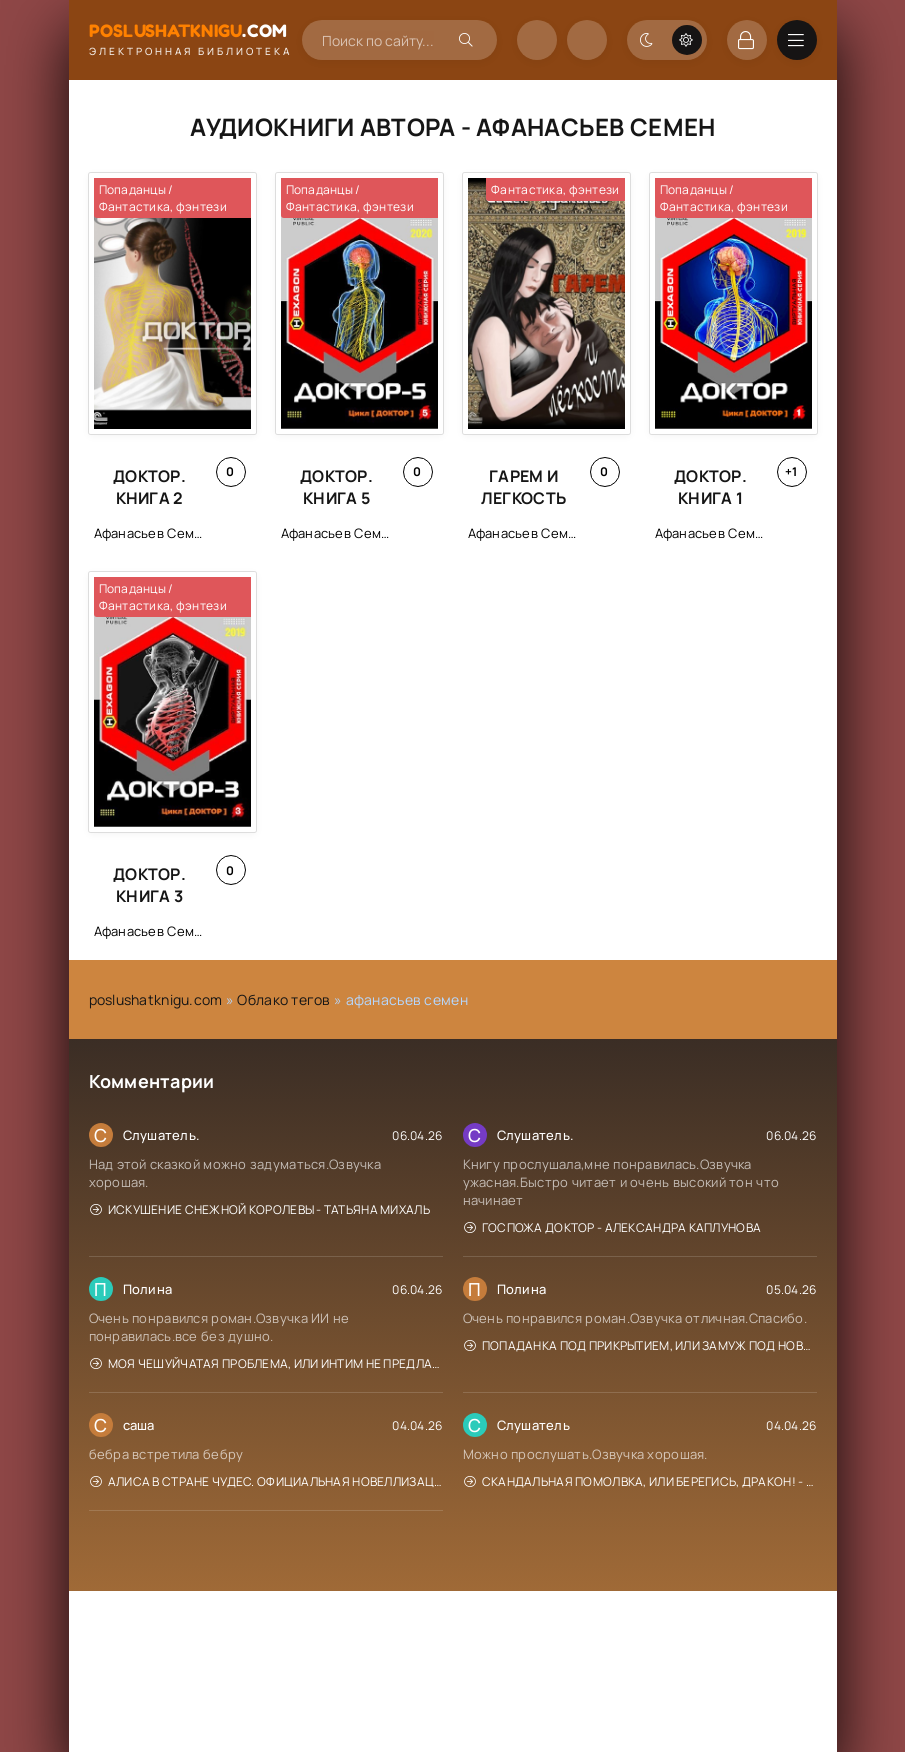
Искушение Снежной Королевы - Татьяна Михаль (260, 1209)
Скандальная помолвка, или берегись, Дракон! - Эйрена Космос (640, 1481)
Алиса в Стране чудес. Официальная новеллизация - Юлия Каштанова (266, 1481)
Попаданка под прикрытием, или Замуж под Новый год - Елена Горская (640, 1345)
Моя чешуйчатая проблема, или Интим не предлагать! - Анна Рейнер (266, 1363)
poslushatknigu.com (156, 999)
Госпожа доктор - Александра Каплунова (613, 1227)
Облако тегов (283, 999)
